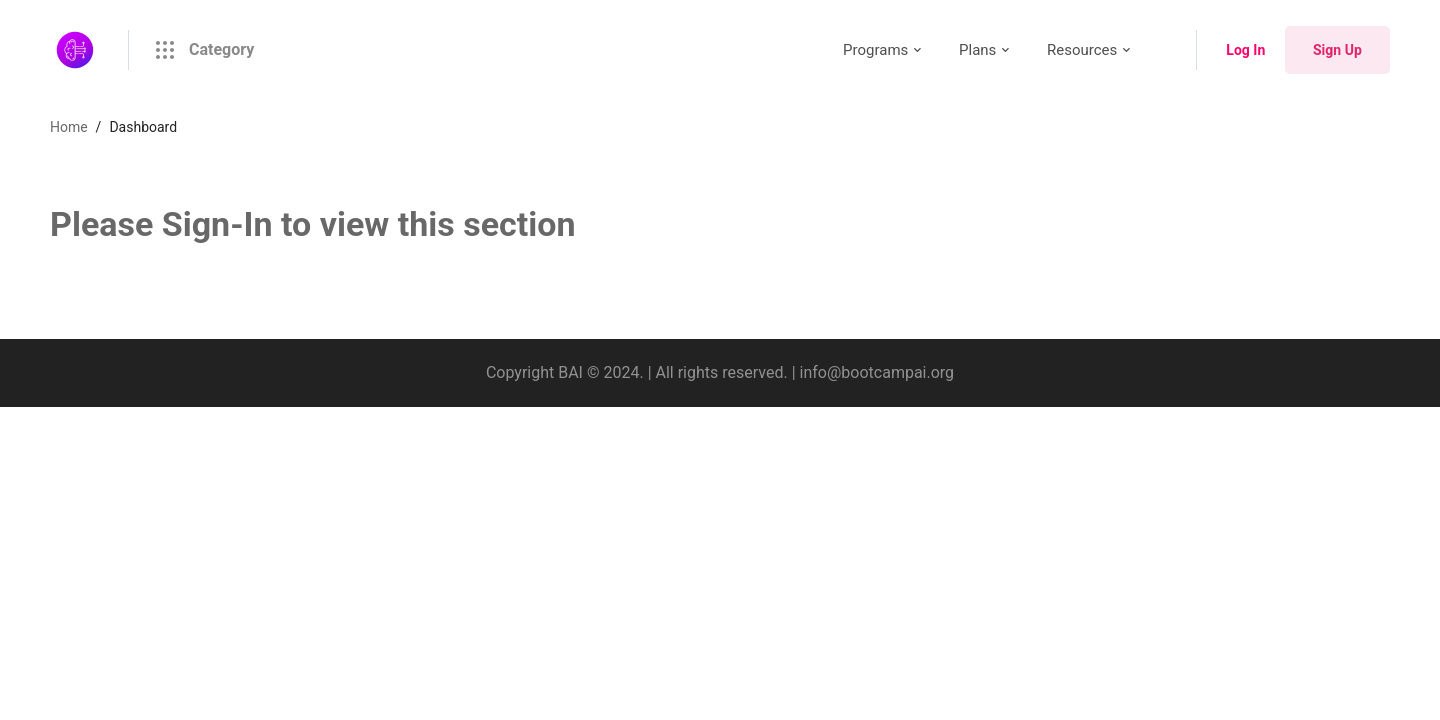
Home (69, 127)
